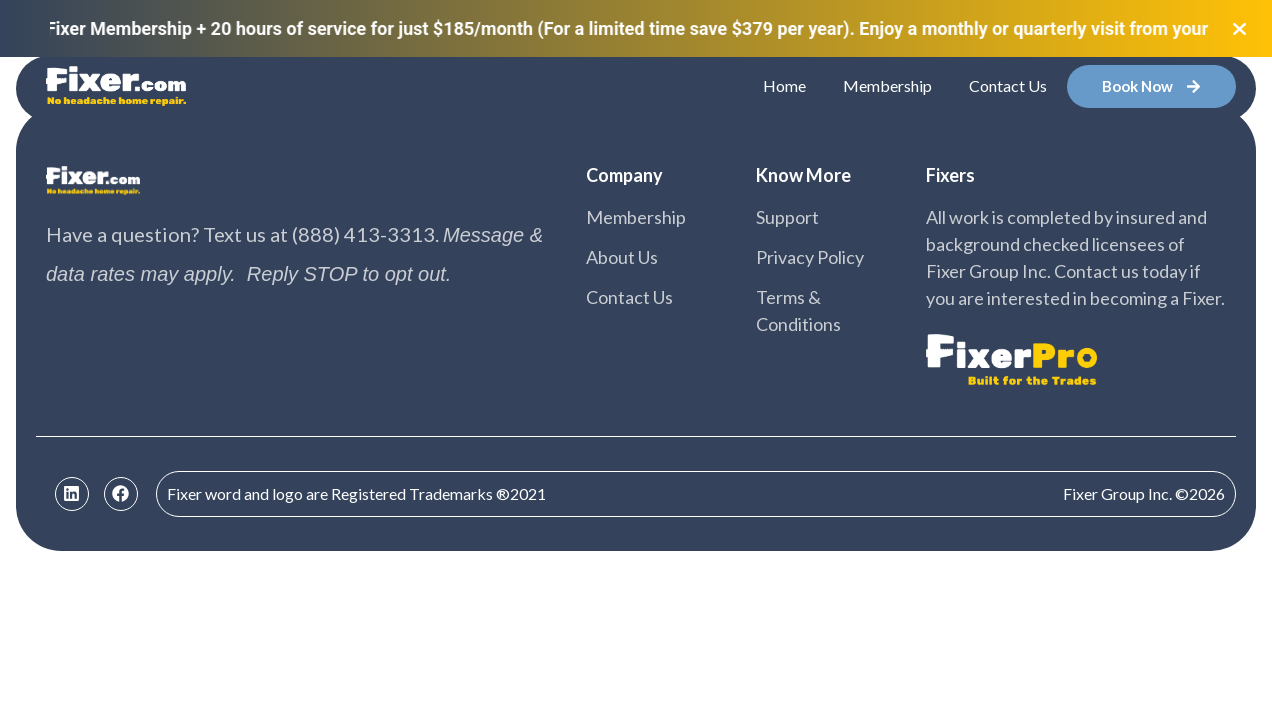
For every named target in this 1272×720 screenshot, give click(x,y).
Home (784, 85)
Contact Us (1008, 85)
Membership (887, 85)
